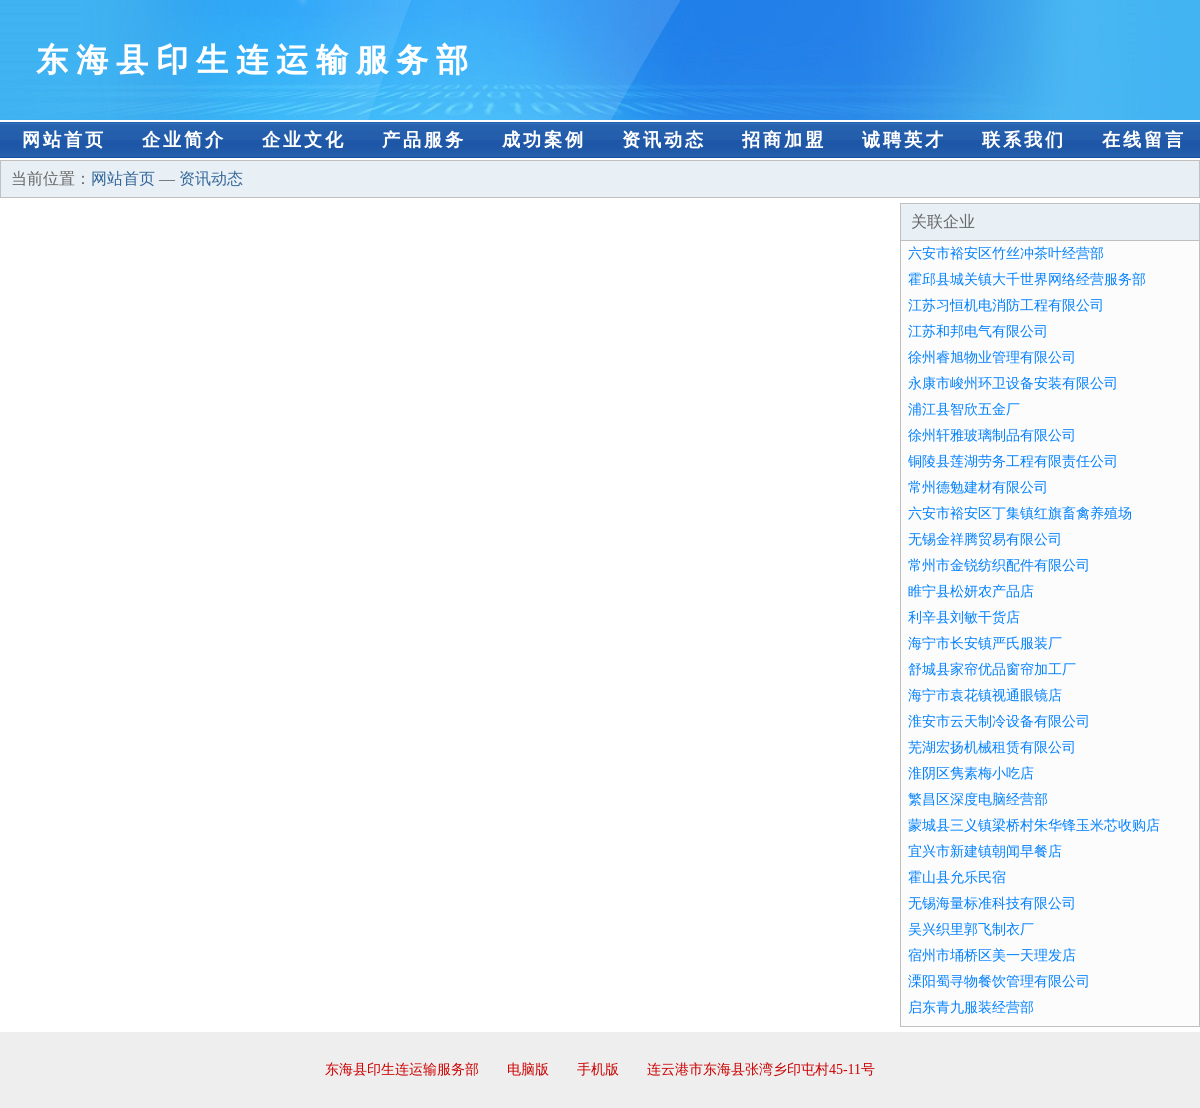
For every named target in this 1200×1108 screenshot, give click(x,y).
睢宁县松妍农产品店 (971, 591)
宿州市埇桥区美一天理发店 (992, 955)
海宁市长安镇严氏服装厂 (985, 643)
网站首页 (64, 140)
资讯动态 (664, 140)
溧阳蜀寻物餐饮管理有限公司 (999, 981)
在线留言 (1144, 140)
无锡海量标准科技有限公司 (992, 903)
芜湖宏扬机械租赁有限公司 (992, 747)
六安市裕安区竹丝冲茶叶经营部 (1006, 253)
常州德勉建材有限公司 (978, 487)
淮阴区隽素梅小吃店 (971, 773)
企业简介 (184, 140)
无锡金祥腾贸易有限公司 (985, 539)
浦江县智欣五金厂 (964, 409)
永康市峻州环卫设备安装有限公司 (1013, 383)
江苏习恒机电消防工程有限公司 (1006, 305)
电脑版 (528, 1069)
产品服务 (424, 140)
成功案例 (544, 140)
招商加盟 (784, 140)
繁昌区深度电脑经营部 (978, 799)
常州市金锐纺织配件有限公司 (999, 565)
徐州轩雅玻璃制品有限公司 (992, 435)
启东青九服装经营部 (971, 1007)
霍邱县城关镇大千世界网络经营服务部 (1027, 279)
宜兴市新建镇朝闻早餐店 (985, 851)
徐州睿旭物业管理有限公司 (992, 357)
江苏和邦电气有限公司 (978, 331)
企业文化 (304, 140)
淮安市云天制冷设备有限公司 (999, 721)
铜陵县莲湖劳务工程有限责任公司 (1013, 461)
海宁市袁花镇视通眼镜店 (985, 695)
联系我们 (1024, 140)
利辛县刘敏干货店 (964, 617)
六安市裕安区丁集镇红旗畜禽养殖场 (1020, 513)
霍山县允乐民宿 (957, 877)
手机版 (598, 1069)
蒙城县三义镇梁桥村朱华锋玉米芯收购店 (1034, 825)
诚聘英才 (904, 140)
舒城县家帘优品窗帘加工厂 (992, 669)
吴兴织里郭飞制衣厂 (971, 929)
